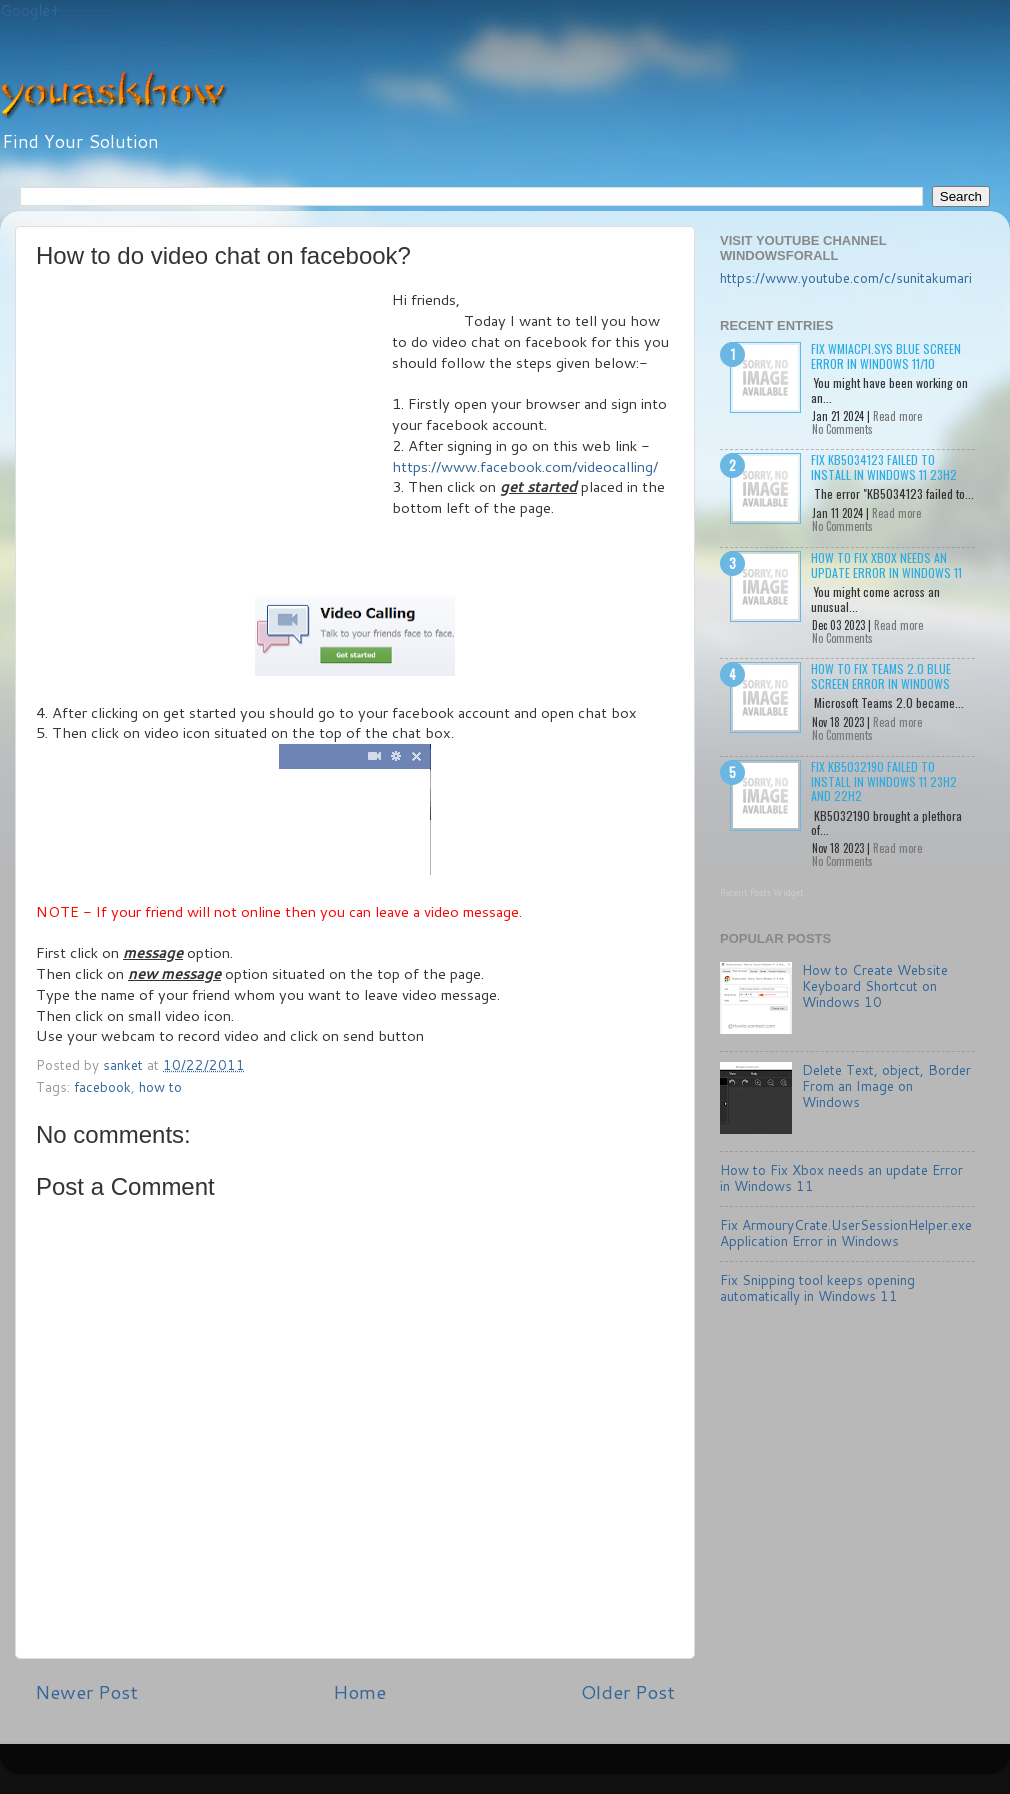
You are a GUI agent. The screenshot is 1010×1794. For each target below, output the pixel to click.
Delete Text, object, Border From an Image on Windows (886, 1085)
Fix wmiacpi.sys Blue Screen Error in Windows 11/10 (886, 355)
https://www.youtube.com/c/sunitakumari (846, 277)
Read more (897, 416)
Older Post (628, 1691)
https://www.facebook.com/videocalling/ (525, 466)
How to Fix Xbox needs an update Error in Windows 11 (886, 564)
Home (359, 1691)
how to (160, 1086)
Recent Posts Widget (762, 892)
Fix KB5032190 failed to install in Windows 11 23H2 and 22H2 (884, 781)
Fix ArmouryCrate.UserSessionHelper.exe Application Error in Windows (846, 1232)
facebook (102, 1086)
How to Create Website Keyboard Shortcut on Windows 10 (875, 985)
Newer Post (86, 1691)
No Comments (842, 429)
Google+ (30, 10)
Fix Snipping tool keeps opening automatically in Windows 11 (817, 1287)
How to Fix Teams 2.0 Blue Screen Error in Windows (881, 675)
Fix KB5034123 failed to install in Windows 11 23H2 (884, 466)
